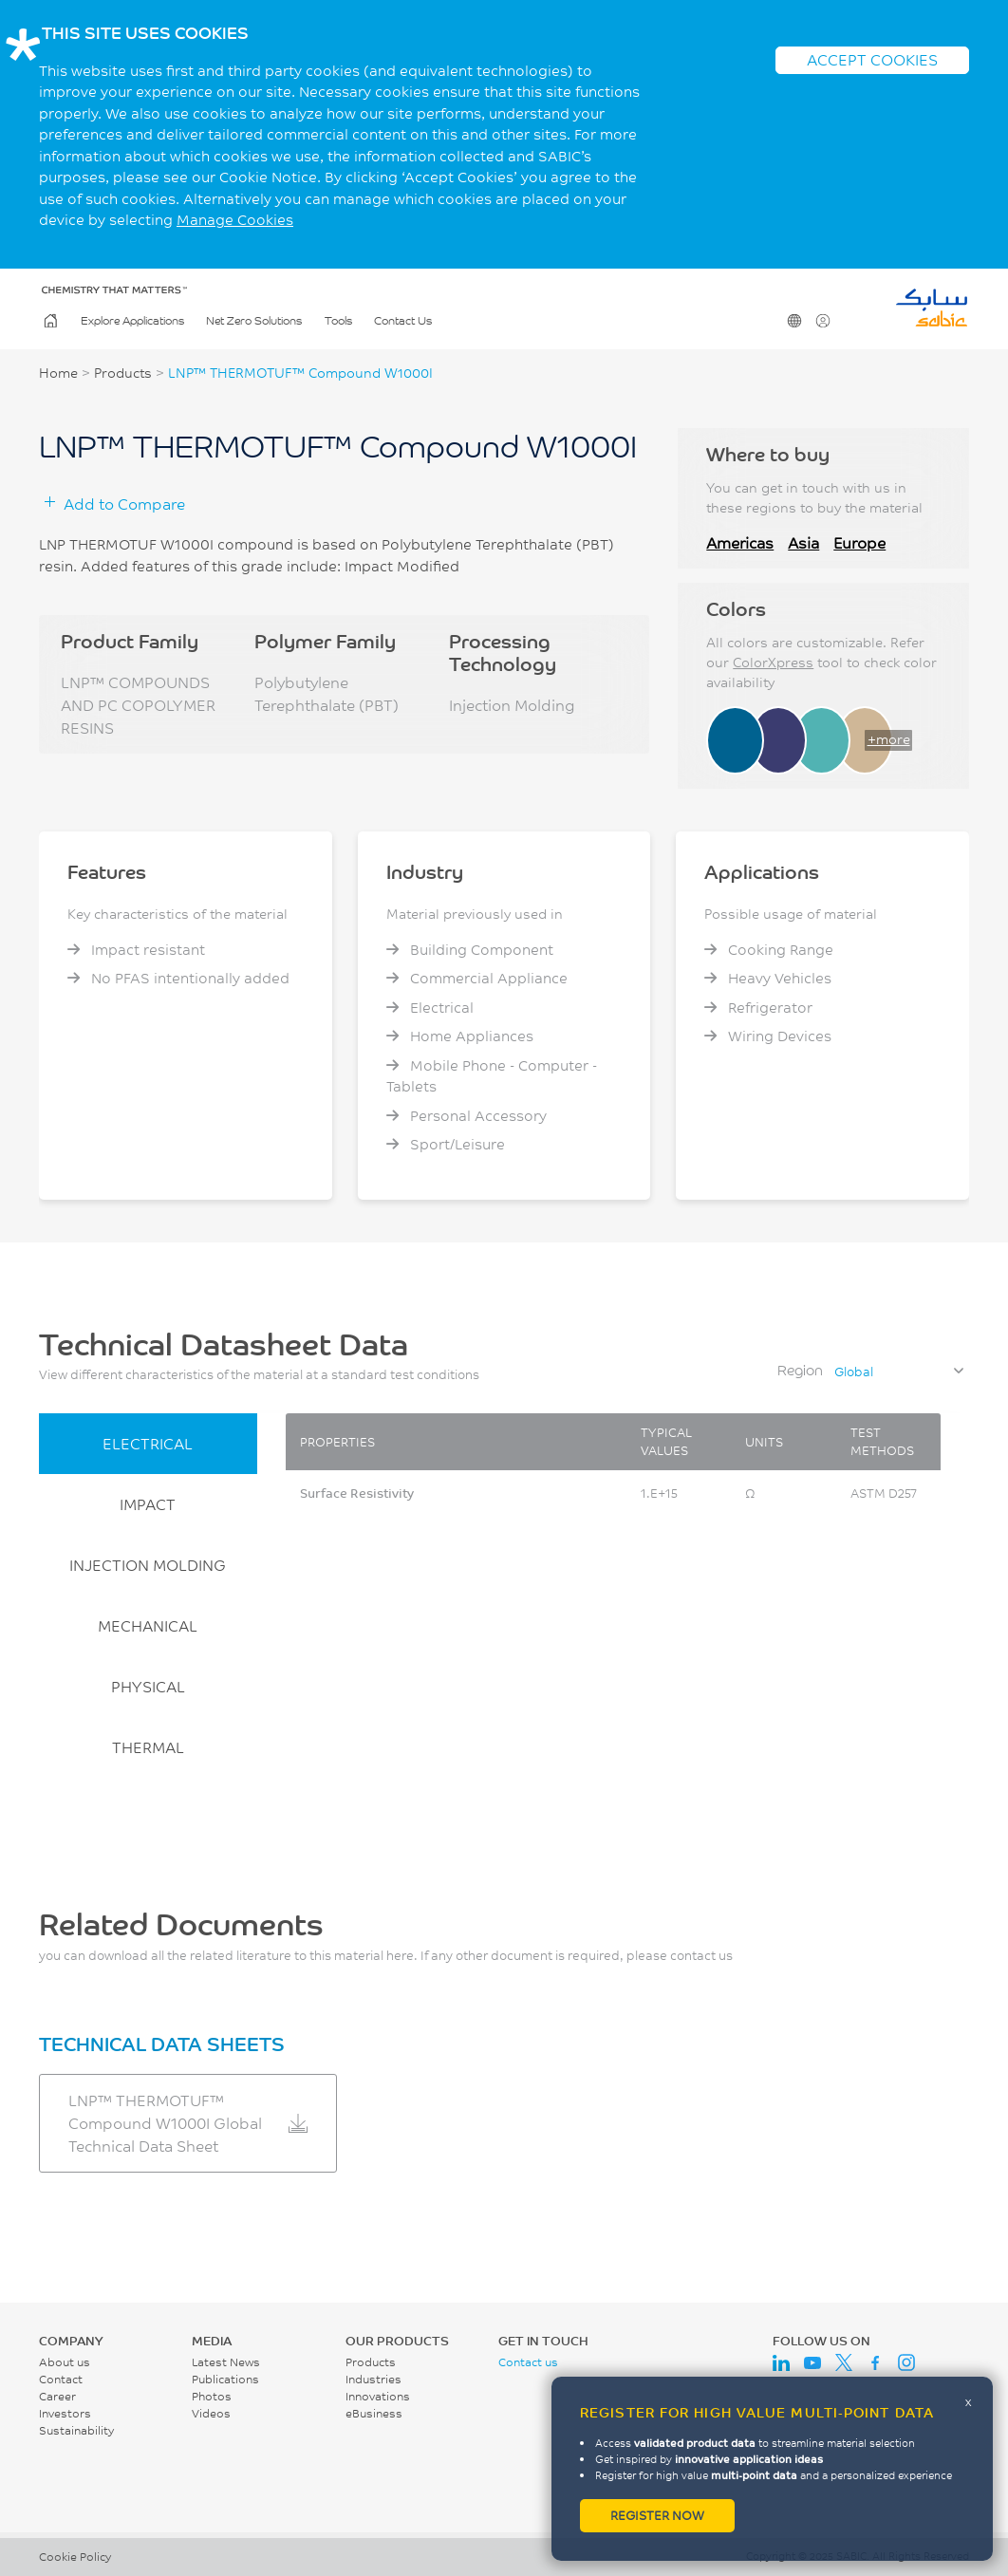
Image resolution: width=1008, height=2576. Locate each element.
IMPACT (148, 1504)
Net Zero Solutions (254, 320)
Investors (65, 2413)
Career (57, 2396)
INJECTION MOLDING (147, 1565)
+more (889, 739)
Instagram (906, 2362)
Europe (859, 542)
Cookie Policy (75, 2556)
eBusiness (373, 2413)
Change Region (793, 320)
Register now (657, 2515)
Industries (373, 2379)
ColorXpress (773, 662)
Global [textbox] (853, 1371)
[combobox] (898, 1371)
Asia (803, 542)
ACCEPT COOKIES (872, 59)
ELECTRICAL (148, 1443)
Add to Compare (124, 503)
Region (800, 1370)
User (821, 320)
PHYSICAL (148, 1686)
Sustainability (76, 2430)
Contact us (528, 2362)
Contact (61, 2379)
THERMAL (148, 1747)
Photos (212, 2396)
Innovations (377, 2396)
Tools (338, 320)
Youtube (812, 2362)
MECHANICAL (147, 1625)
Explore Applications (132, 320)
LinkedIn (781, 2362)
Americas (740, 542)
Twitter (843, 2362)
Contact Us (403, 320)
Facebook (875, 2362)
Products (123, 373)
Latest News (226, 2362)
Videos (211, 2413)
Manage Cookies (235, 220)
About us (64, 2362)
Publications (225, 2379)
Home (49, 320)
